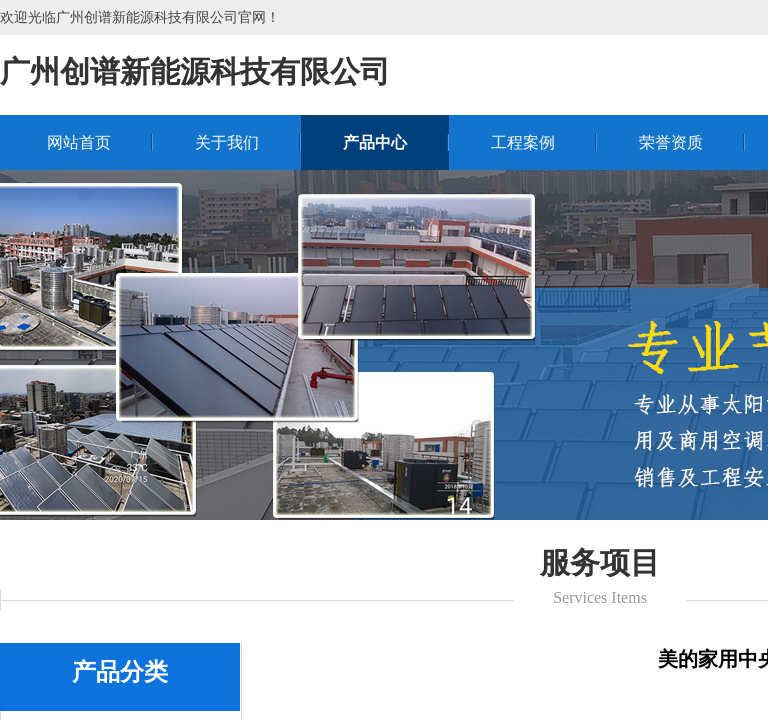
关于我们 (227, 142)
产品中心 (375, 142)
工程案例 (523, 142)
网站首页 (79, 142)
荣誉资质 (671, 142)
